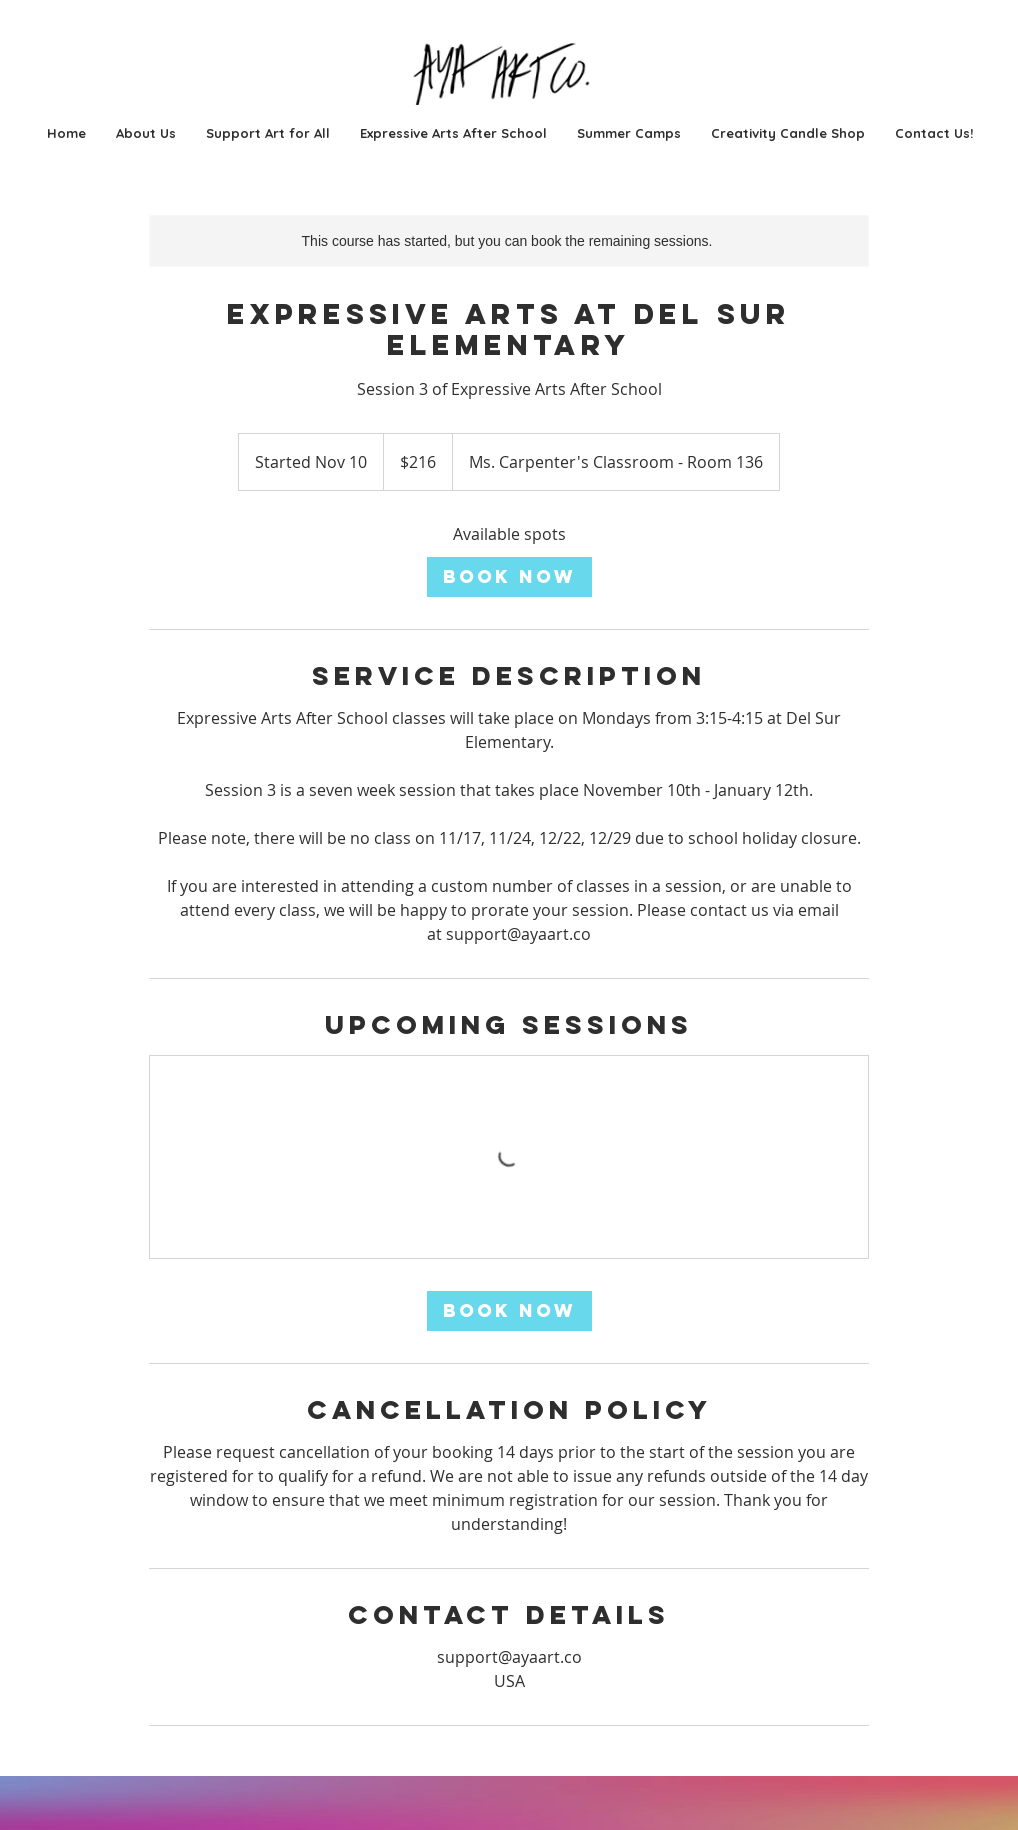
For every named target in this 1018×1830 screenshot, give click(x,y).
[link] (509, 577)
